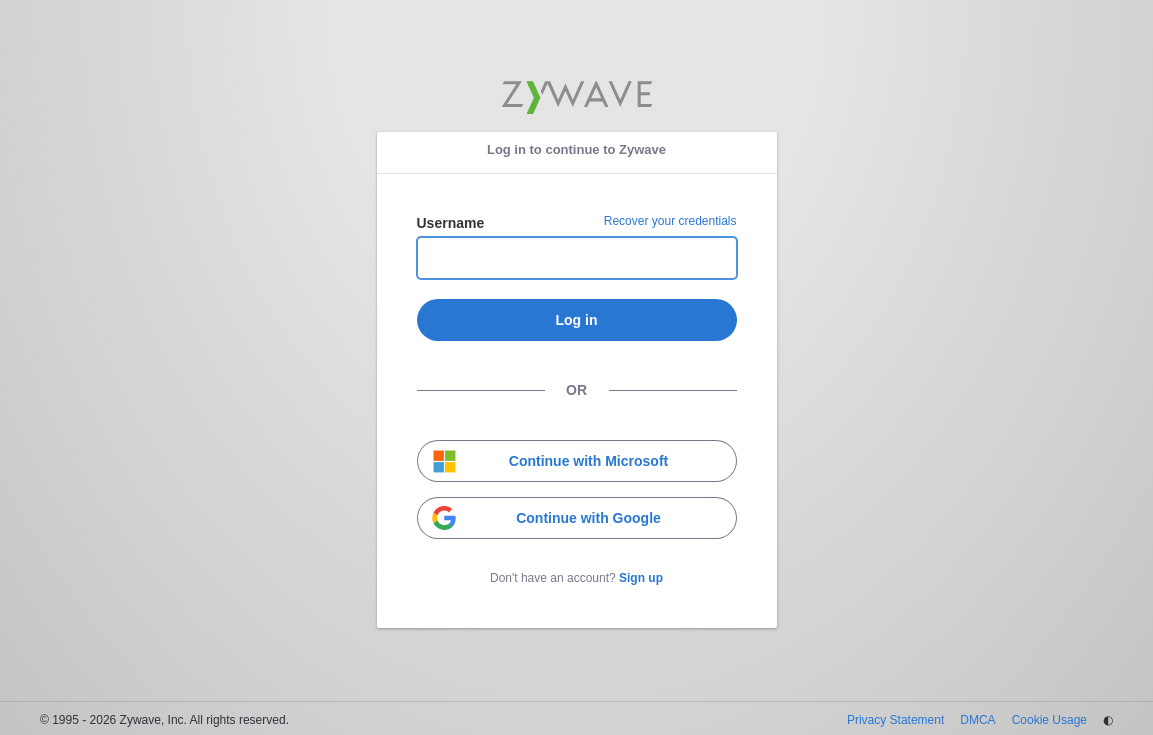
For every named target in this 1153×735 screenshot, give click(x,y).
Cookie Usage (1049, 720)
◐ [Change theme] (1108, 720)
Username (451, 223)
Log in (577, 320)
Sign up (641, 578)
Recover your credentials (670, 221)
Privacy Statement (895, 720)
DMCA (977, 720)
